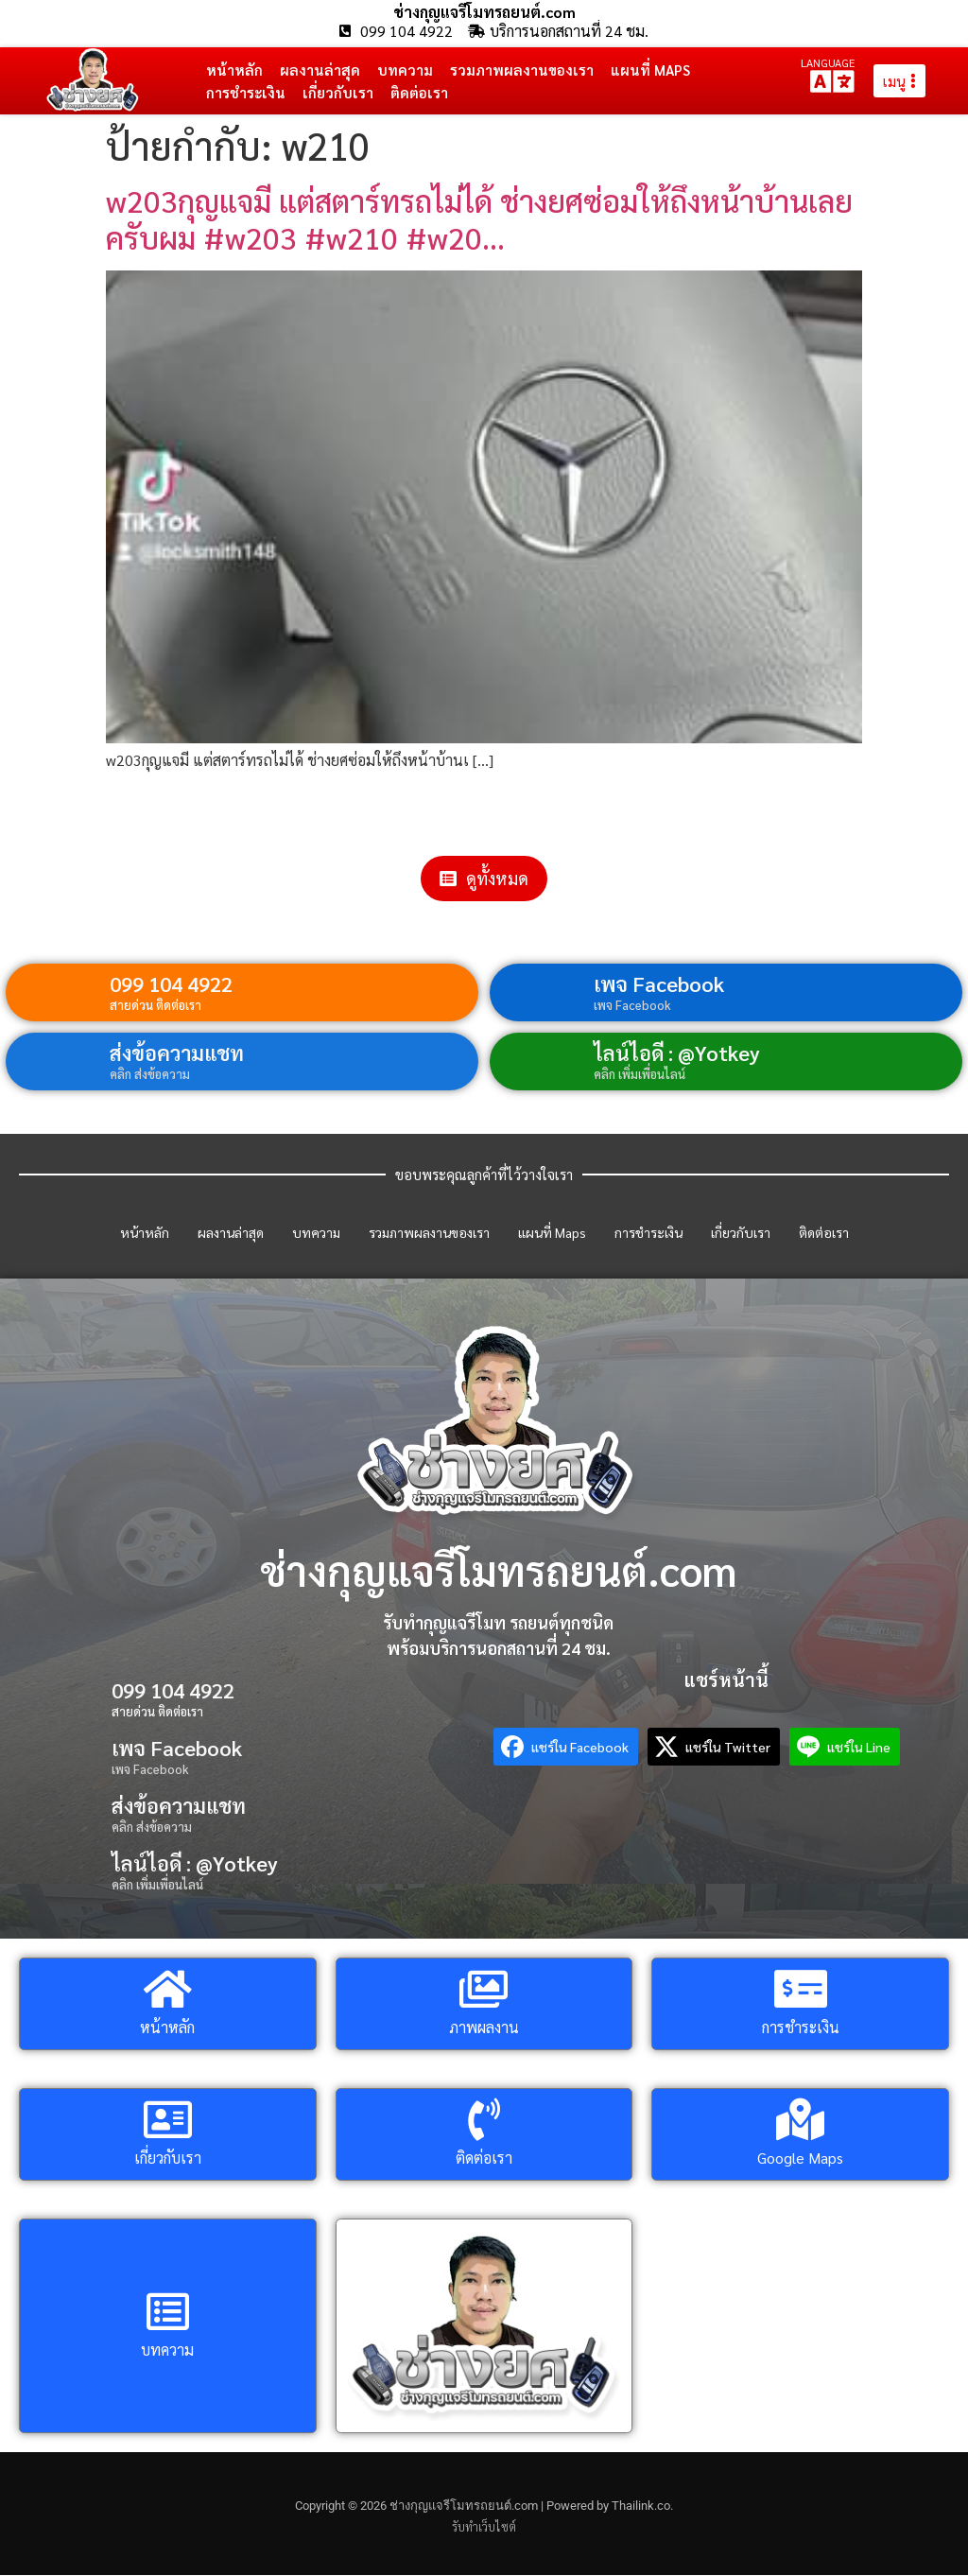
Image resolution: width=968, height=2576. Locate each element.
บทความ (405, 69)
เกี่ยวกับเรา (337, 92)
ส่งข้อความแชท (177, 1053)
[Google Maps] (800, 2120)
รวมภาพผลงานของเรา (522, 69)
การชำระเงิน (245, 92)
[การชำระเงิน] (800, 1990)
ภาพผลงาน (484, 2028)
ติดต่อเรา (419, 92)
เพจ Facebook (659, 984)
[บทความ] (168, 2312)
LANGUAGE (828, 62)
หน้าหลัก (234, 69)
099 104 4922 (171, 984)
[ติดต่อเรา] (483, 2120)
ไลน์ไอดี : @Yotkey (677, 1053)
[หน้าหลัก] (168, 1990)
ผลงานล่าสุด (320, 69)
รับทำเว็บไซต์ (484, 2527)
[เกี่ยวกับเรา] (168, 2120)
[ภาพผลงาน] (483, 1990)
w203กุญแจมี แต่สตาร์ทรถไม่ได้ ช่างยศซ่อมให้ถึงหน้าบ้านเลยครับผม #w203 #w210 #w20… (479, 219)
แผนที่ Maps (650, 69)
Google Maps (800, 2158)
